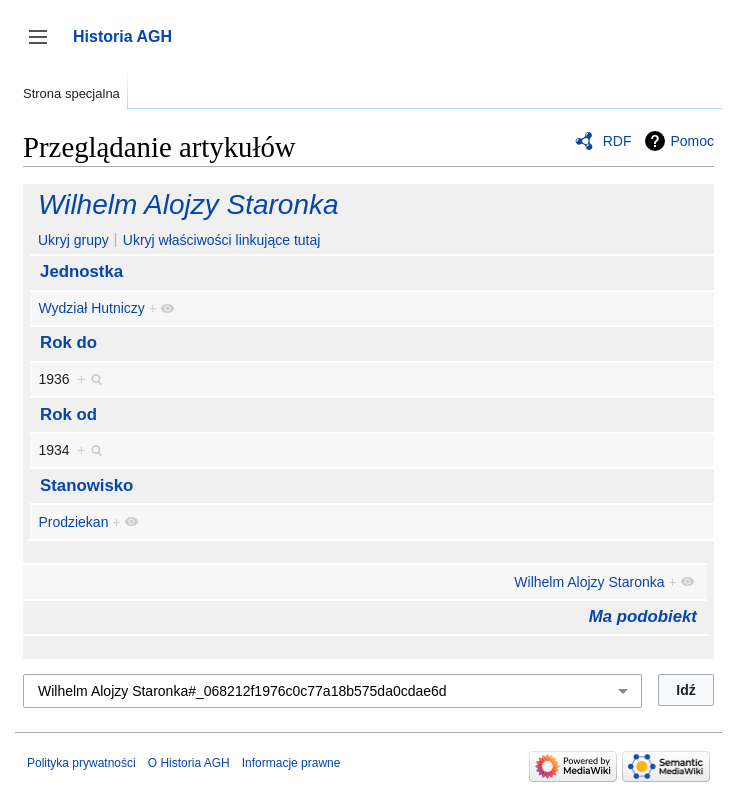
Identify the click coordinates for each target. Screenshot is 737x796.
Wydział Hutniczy (91, 308)
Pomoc (692, 141)
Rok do (68, 342)
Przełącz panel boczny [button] (44, 46)
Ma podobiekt (643, 616)
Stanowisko (86, 485)
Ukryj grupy (73, 240)
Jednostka (81, 271)
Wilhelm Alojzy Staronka (188, 204)
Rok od (68, 414)
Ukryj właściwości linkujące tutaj (222, 240)
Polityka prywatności (81, 763)
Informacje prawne (291, 763)
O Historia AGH (189, 763)
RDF (617, 141)
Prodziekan (73, 522)
